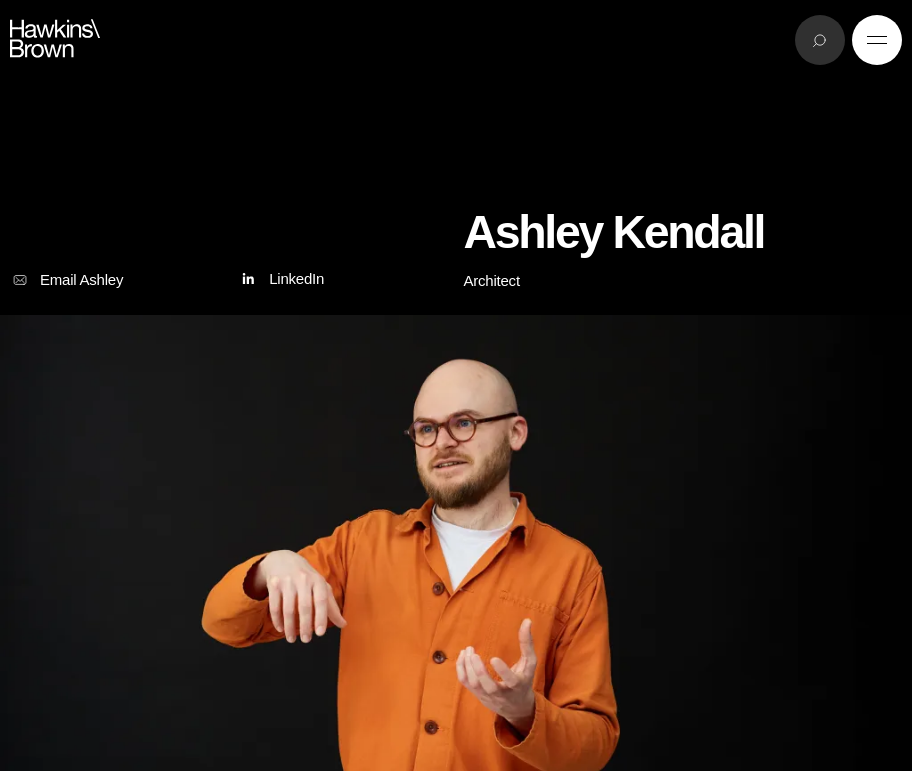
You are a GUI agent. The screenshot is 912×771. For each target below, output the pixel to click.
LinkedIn (280, 279)
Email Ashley (66, 280)
